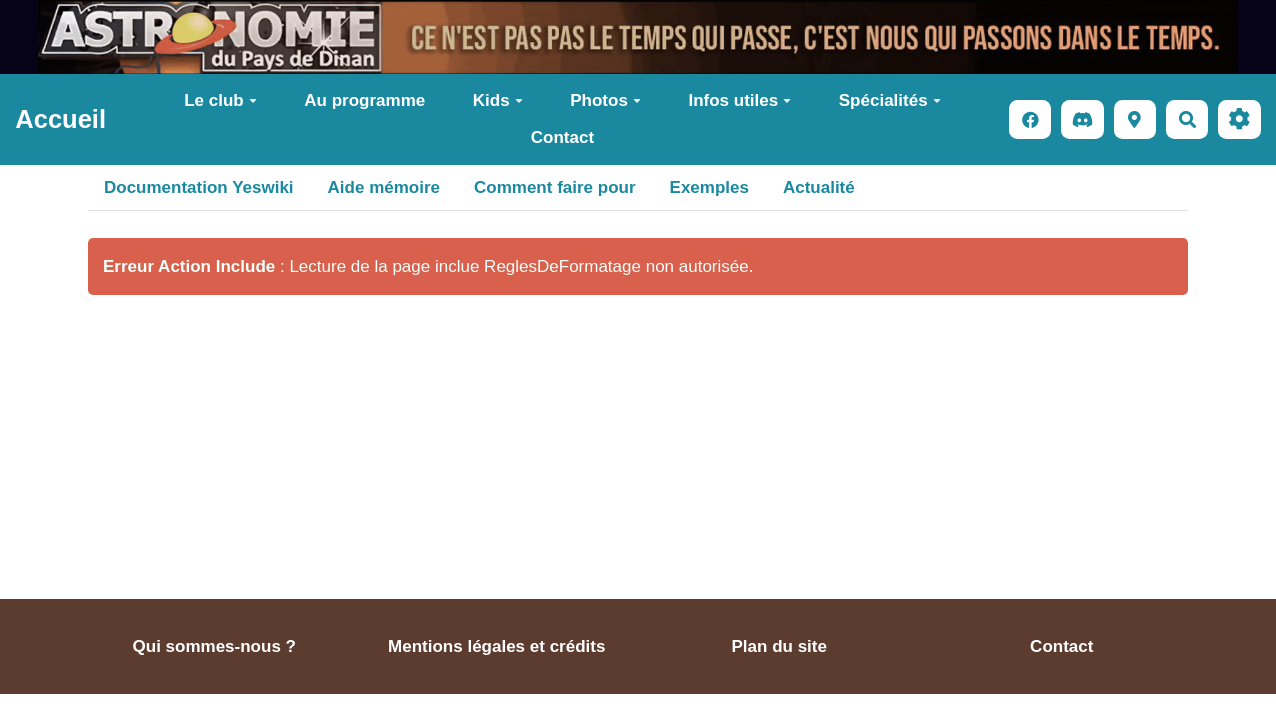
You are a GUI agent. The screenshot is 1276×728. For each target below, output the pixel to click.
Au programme (364, 100)
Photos (605, 100)
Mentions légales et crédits (496, 646)
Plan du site (779, 646)
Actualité (819, 187)
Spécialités (890, 100)
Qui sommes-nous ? (214, 646)
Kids (498, 100)
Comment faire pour (555, 187)
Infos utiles (739, 100)
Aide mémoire (384, 187)
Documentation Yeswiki (199, 187)
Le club (220, 100)
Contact (562, 137)
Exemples (709, 187)
